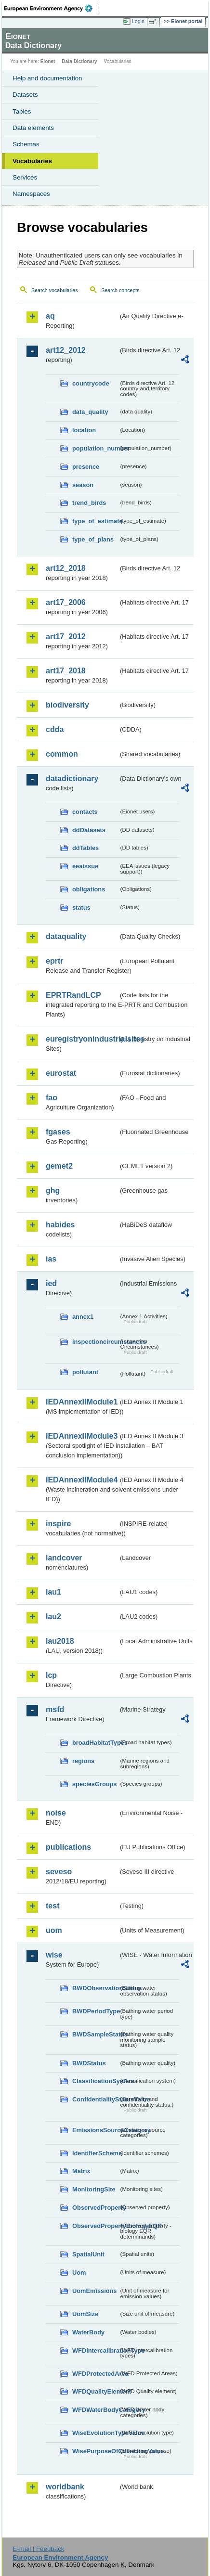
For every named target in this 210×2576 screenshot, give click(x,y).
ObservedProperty (95, 2207)
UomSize (85, 2314)
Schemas (26, 144)
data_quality (90, 411)
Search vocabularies (54, 290)
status (81, 907)
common (62, 754)
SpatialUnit (88, 2254)
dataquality (66, 936)
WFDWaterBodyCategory (95, 2409)
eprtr (54, 961)
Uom (79, 2272)
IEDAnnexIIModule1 (82, 1402)
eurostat (61, 1073)
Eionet (47, 61)
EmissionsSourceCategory (95, 2130)
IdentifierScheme (95, 2153)
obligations (88, 889)
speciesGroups (94, 1784)
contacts (85, 811)
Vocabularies (32, 161)
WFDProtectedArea (95, 2373)
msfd (55, 1709)
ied (51, 1283)
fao (51, 1098)
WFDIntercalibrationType (95, 2350)
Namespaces (31, 193)
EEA (51, 8)
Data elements (33, 127)
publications (68, 1847)
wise (54, 1955)
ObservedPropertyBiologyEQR (95, 2225)
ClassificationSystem (95, 2081)
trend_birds (89, 502)
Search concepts (120, 290)
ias (51, 1259)
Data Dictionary (79, 61)
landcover (64, 1558)
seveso (59, 1872)
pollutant (85, 1372)
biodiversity (67, 705)
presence (85, 466)
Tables (22, 111)
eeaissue (85, 866)
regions (83, 1761)
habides (60, 1225)
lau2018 (60, 1641)
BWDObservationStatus (95, 1988)
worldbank (65, 2487)
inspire (58, 1524)
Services (25, 177)
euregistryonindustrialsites (82, 1039)
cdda (55, 729)
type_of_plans (93, 539)
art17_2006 (66, 602)
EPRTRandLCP (73, 995)
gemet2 (59, 1166)
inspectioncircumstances (95, 1341)
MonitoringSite (94, 2189)
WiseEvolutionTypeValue (95, 2432)
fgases (58, 1132)
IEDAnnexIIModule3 (82, 1436)
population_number (95, 448)
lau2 (53, 1616)
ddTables (85, 847)
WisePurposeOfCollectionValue (95, 2451)
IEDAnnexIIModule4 (82, 1480)
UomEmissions (94, 2290)
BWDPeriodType (95, 2011)
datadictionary (72, 778)
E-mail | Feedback (38, 2548)
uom (54, 1930)
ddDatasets (88, 830)
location (84, 430)
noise (56, 1813)
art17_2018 (66, 671)
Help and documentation (47, 78)
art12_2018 (66, 568)
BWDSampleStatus (95, 2034)
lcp (51, 1675)
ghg (53, 1190)
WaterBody (88, 2332)
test (52, 1906)
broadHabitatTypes (95, 1742)
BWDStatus (89, 2063)
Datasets (25, 94)
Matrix (81, 2171)
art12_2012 (66, 350)
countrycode (90, 383)
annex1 (82, 1316)
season (82, 485)
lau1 (53, 1592)
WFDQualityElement (95, 2391)
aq (50, 316)
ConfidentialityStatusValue (95, 2099)
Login (138, 21)
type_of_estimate (95, 521)
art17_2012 (66, 636)
